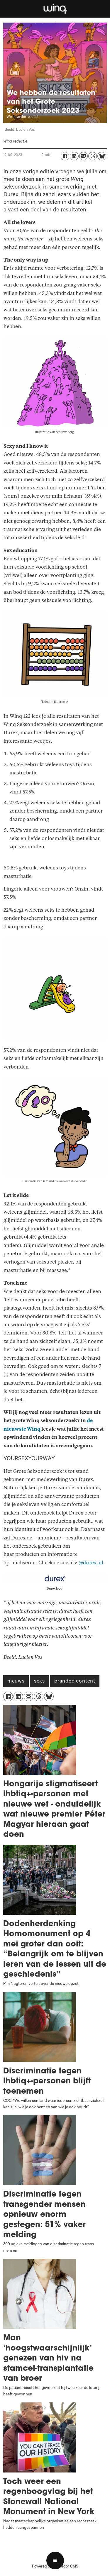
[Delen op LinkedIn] (74, 156)
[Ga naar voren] (55, 8)
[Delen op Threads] (92, 156)
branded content (74, 1682)
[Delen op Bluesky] (101, 156)
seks (39, 1682)
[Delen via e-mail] (83, 156)
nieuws (16, 1682)
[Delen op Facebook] (65, 156)
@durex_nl (91, 1563)
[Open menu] (55, 2560)
